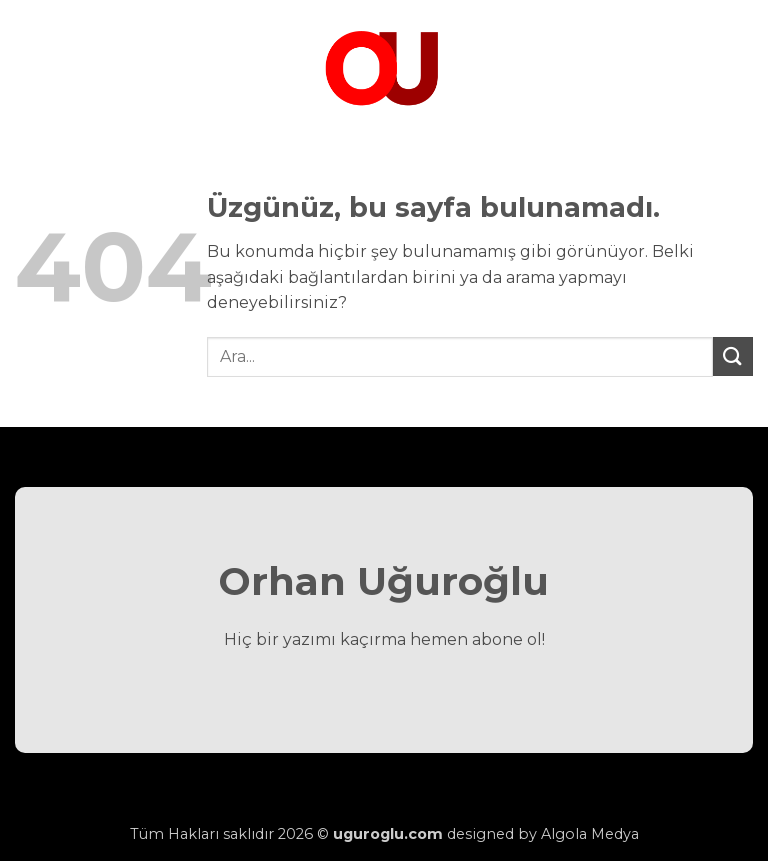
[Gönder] (733, 356)
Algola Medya (590, 834)
